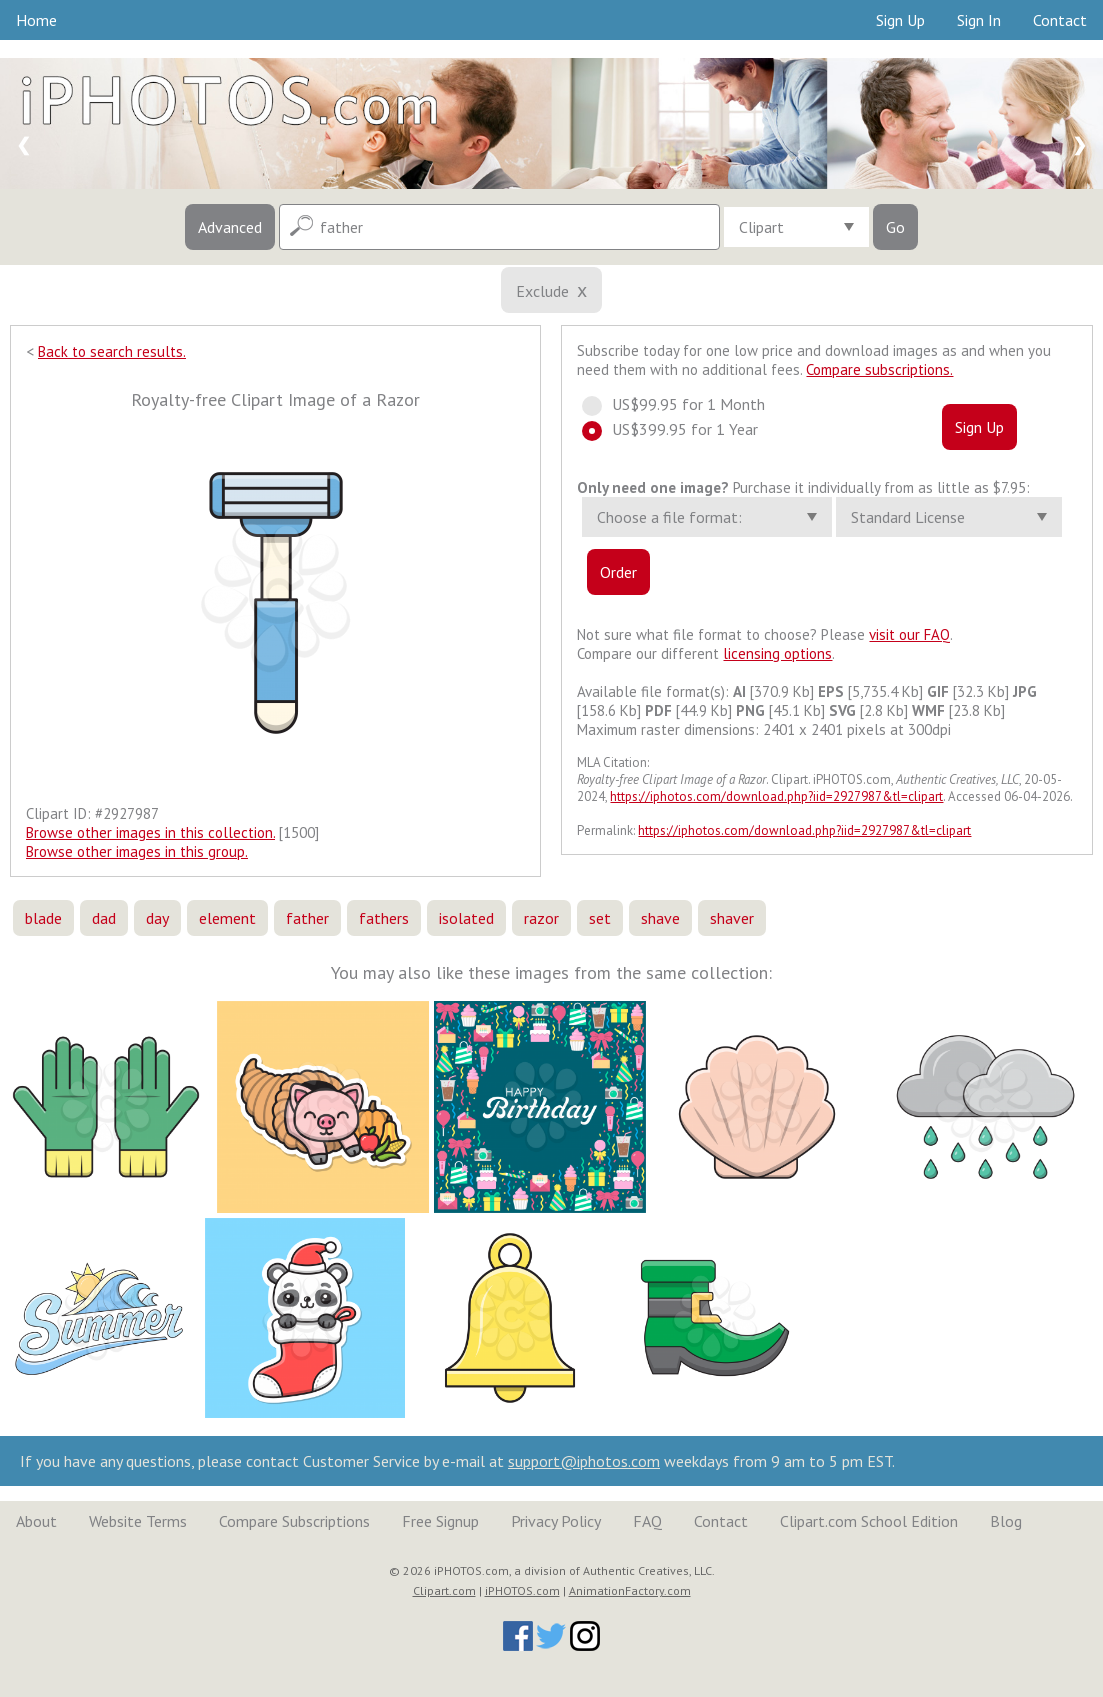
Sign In (979, 20)
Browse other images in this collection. (150, 832)
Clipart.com (444, 1590)
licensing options (777, 653)
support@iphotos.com (584, 1461)
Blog (1006, 1521)
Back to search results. (112, 351)
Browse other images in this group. (137, 851)
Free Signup (440, 1521)
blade (43, 918)
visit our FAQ (909, 634)
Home (36, 20)
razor (541, 918)
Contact (1060, 20)
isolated (466, 918)
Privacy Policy (556, 1521)
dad (104, 918)
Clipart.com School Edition (869, 1521)
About (36, 1521)
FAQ (647, 1521)
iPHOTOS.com (522, 1590)
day (157, 918)
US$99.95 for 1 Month (682, 404)
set (600, 918)
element (227, 918)
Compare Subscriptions (294, 1521)
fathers (384, 918)
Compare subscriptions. (879, 369)
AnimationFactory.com (630, 1590)
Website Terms (138, 1521)
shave (660, 918)
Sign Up (900, 20)
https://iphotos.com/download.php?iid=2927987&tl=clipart (776, 796)
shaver (732, 918)
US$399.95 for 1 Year (679, 429)
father (307, 918)
